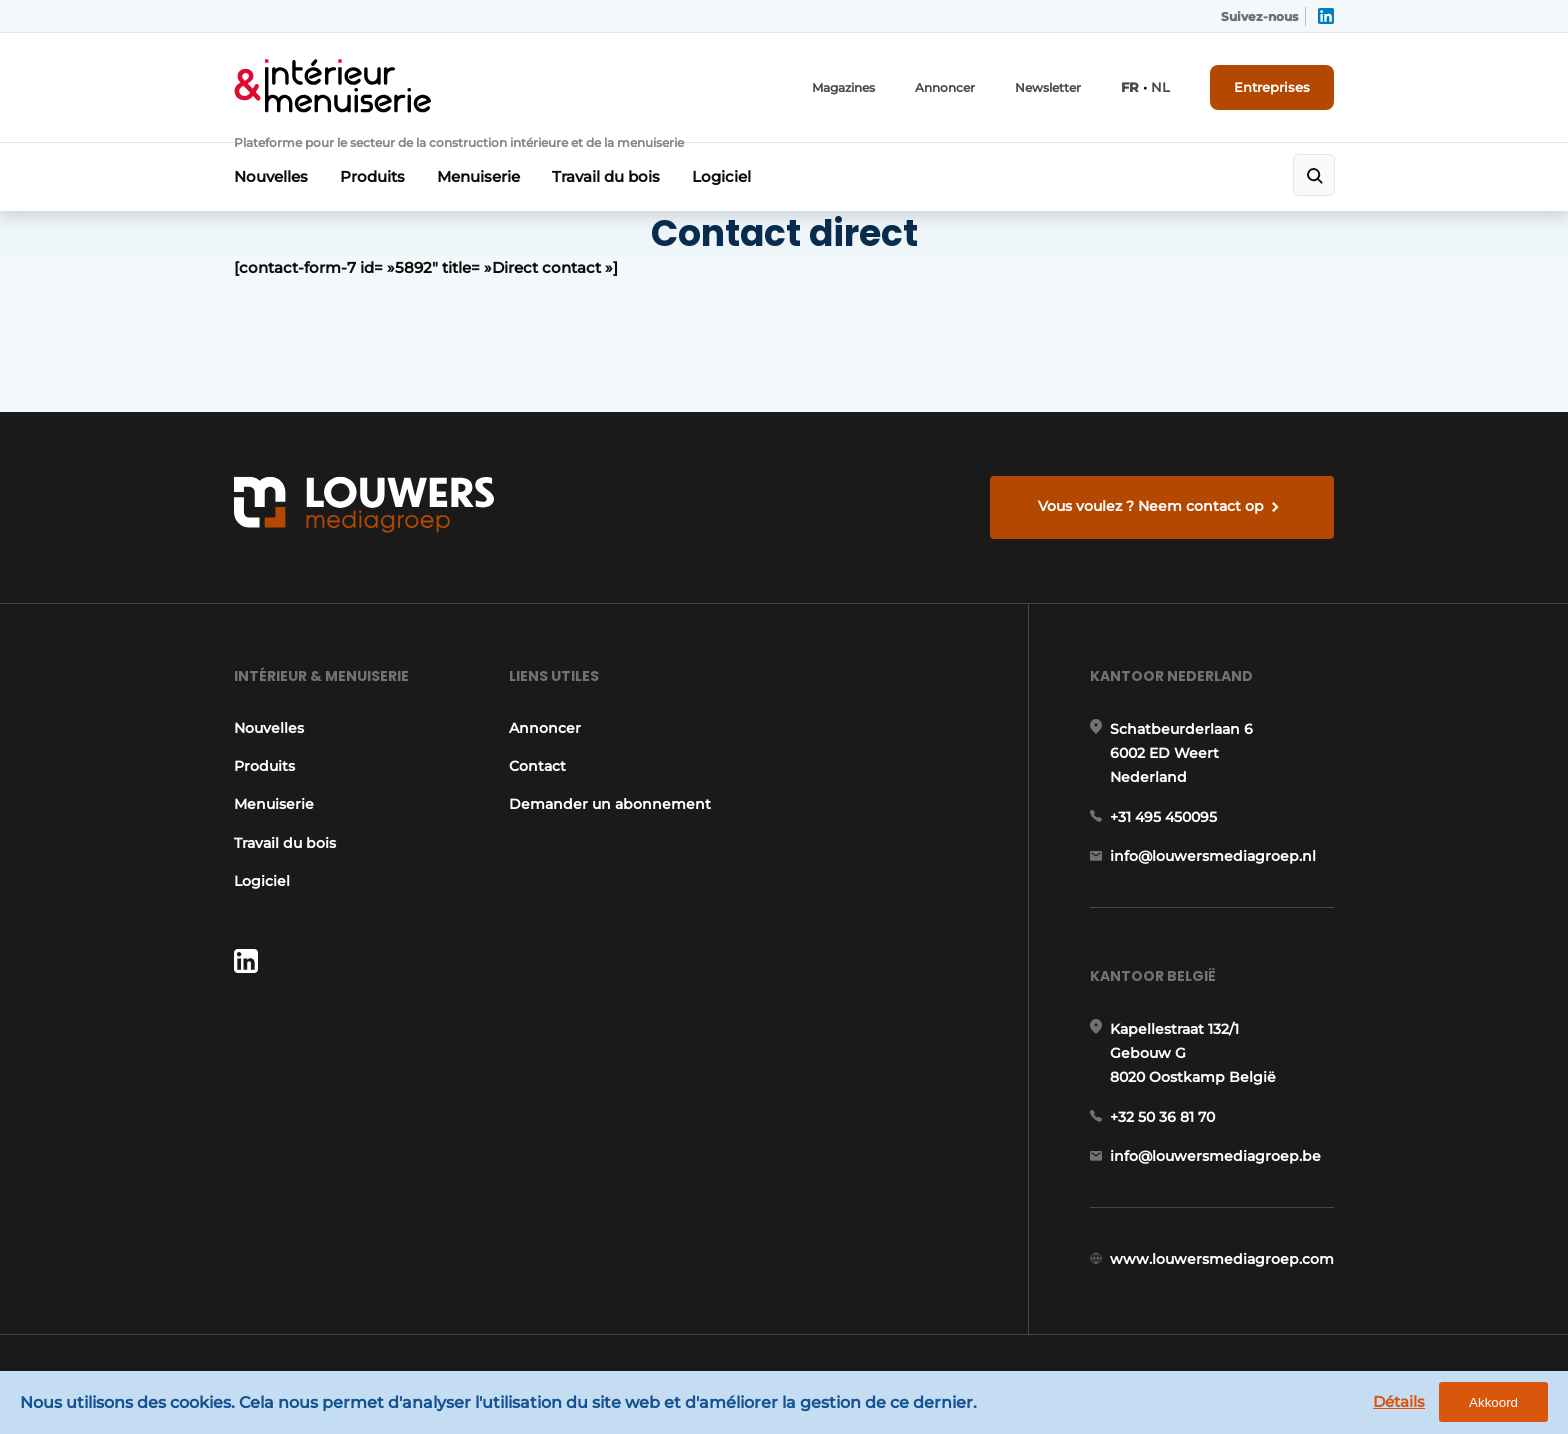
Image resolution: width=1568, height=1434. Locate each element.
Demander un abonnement (610, 804)
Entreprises (1272, 87)
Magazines (843, 87)
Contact (537, 766)
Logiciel (721, 176)
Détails (1399, 1401)
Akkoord (1493, 1402)
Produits (372, 176)
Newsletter (1048, 87)
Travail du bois (606, 176)
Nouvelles (271, 176)
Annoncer (945, 87)
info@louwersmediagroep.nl (1213, 856)
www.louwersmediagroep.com (1222, 1259)
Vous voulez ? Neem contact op (1151, 506)
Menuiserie (478, 176)
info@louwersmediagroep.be (1215, 1156)
